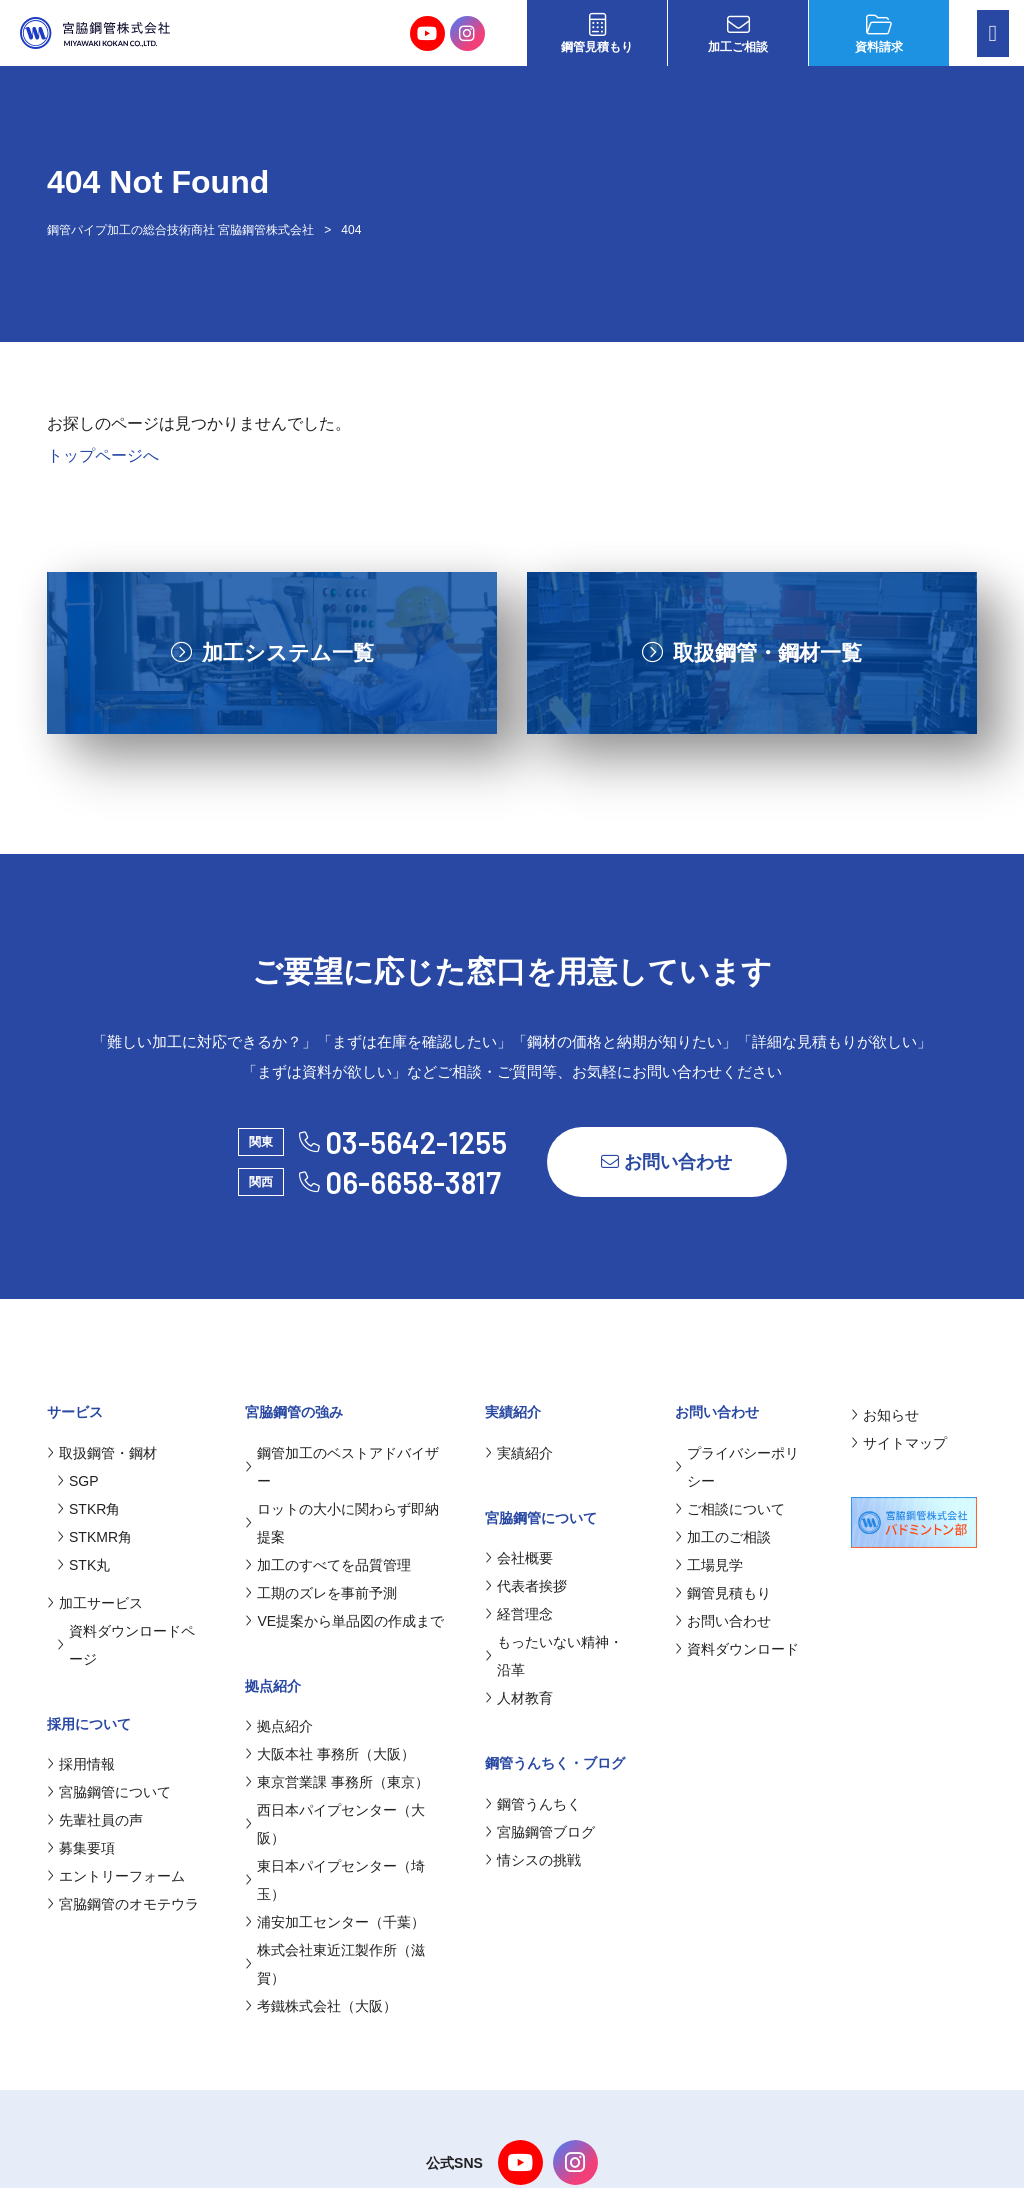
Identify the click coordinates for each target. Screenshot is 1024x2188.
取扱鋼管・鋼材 (102, 1453)
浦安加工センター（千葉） (335, 1922)
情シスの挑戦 (533, 1860)
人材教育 (519, 1698)
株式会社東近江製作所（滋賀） (335, 1964)
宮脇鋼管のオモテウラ (123, 1904)
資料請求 (879, 33)
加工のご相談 (723, 1537)
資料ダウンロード (737, 1649)
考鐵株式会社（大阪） (321, 2006)
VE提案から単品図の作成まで (344, 1621)
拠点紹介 (279, 1726)
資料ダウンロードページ (126, 1645)
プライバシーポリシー (737, 1467)
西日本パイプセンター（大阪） (335, 1824)
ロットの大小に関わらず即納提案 (342, 1523)
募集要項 (81, 1848)
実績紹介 (519, 1453)
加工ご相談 (738, 33)
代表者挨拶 (526, 1586)
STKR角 (88, 1509)
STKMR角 (94, 1537)
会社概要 (519, 1558)
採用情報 (81, 1764)
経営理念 (519, 1614)
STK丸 (83, 1565)
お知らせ (885, 1415)
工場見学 (709, 1565)
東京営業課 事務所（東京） (337, 1782)
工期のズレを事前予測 (321, 1593)
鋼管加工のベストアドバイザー (342, 1467)
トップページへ (103, 455)
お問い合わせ (666, 1162)
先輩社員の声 (95, 1820)
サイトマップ (899, 1443)
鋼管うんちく (533, 1804)
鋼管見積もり (597, 33)
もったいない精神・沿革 (554, 1656)
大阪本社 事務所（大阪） (330, 1754)
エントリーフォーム (116, 1876)
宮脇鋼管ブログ (540, 1832)
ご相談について (730, 1509)
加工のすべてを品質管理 (328, 1565)
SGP (78, 1481)
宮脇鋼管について (109, 1792)
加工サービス (95, 1603)
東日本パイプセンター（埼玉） (335, 1880)
